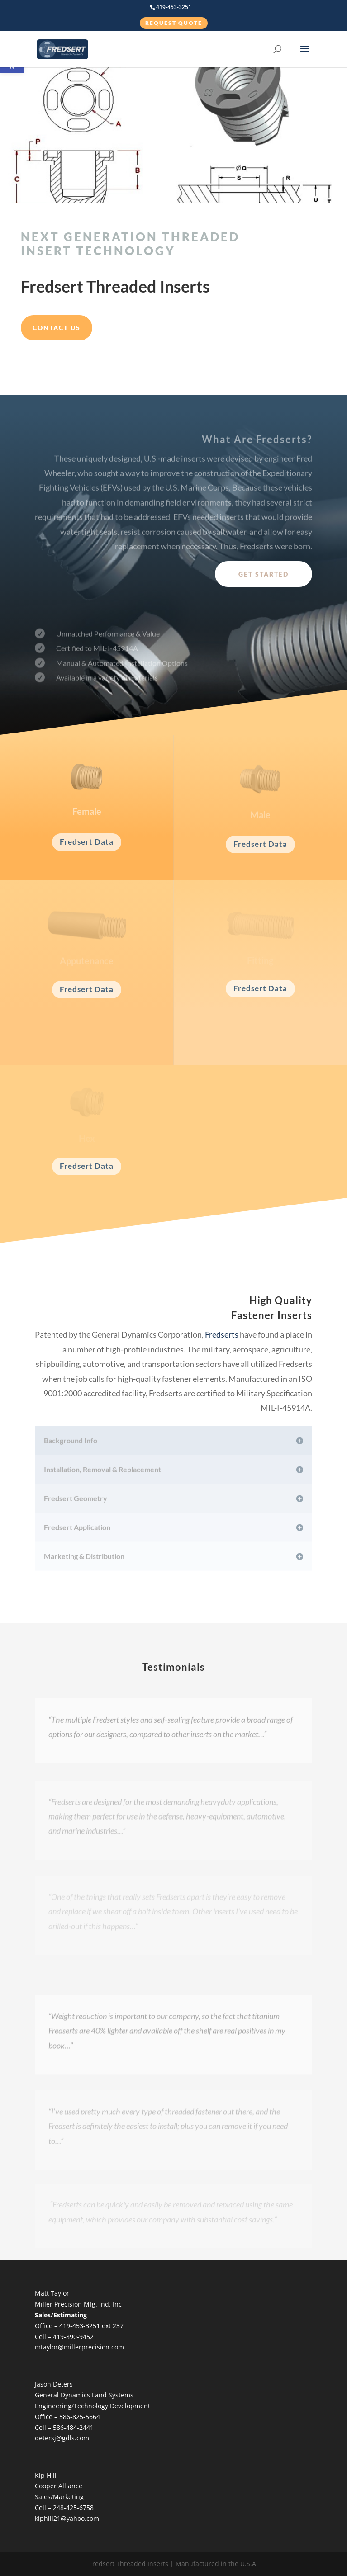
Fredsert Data (87, 841)
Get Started (263, 574)
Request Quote (173, 22)
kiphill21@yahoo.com (67, 2518)
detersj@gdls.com (62, 2438)
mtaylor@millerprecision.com (79, 2347)
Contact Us (57, 327)
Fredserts (221, 1334)
